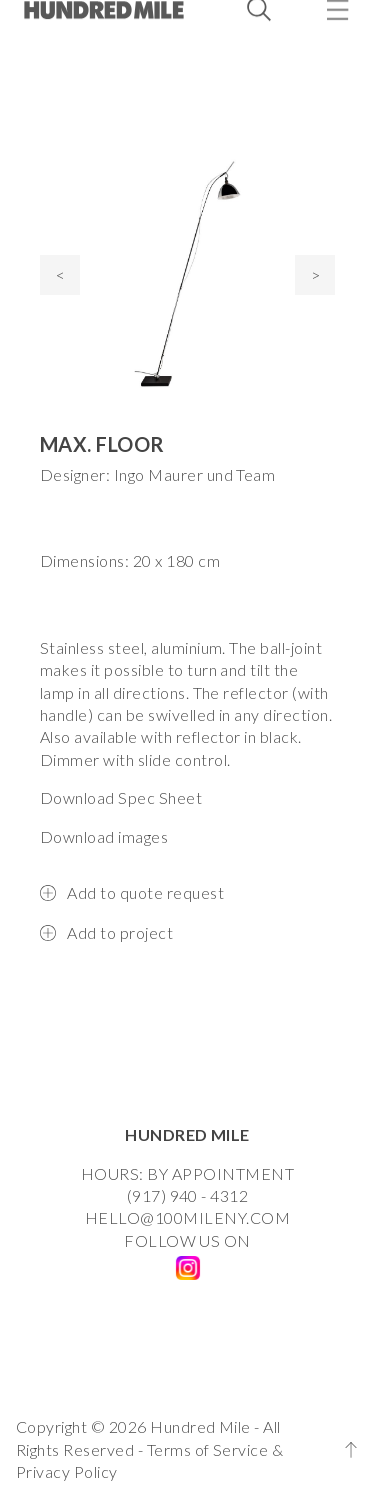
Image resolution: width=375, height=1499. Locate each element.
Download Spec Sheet (121, 797)
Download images (104, 836)
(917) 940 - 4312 (188, 1195)
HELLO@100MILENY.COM (187, 1217)
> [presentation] (315, 274)
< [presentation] (60, 274)
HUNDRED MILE (187, 1134)
